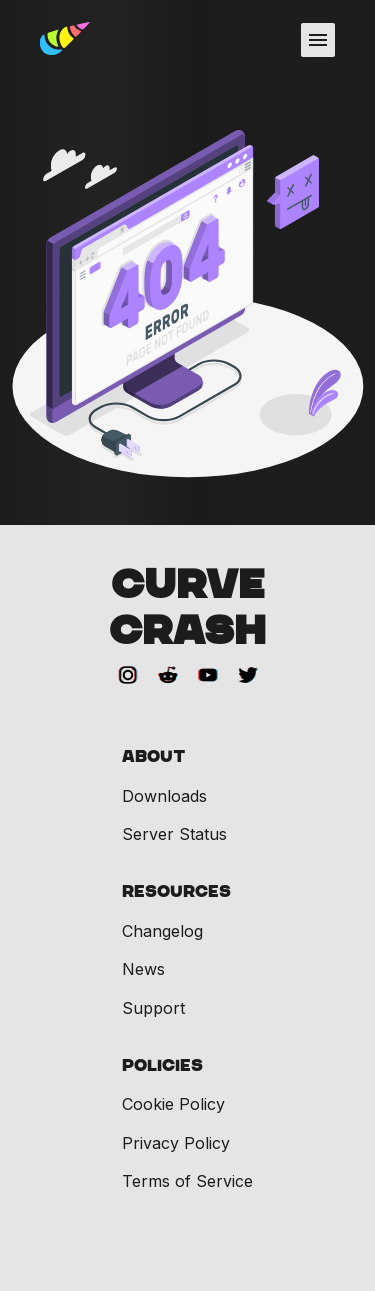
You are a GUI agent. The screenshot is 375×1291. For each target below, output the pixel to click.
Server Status (174, 834)
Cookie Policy (173, 1104)
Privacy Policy (176, 1143)
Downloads (164, 796)
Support (153, 1008)
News (143, 969)
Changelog (162, 931)
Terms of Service (187, 1181)
